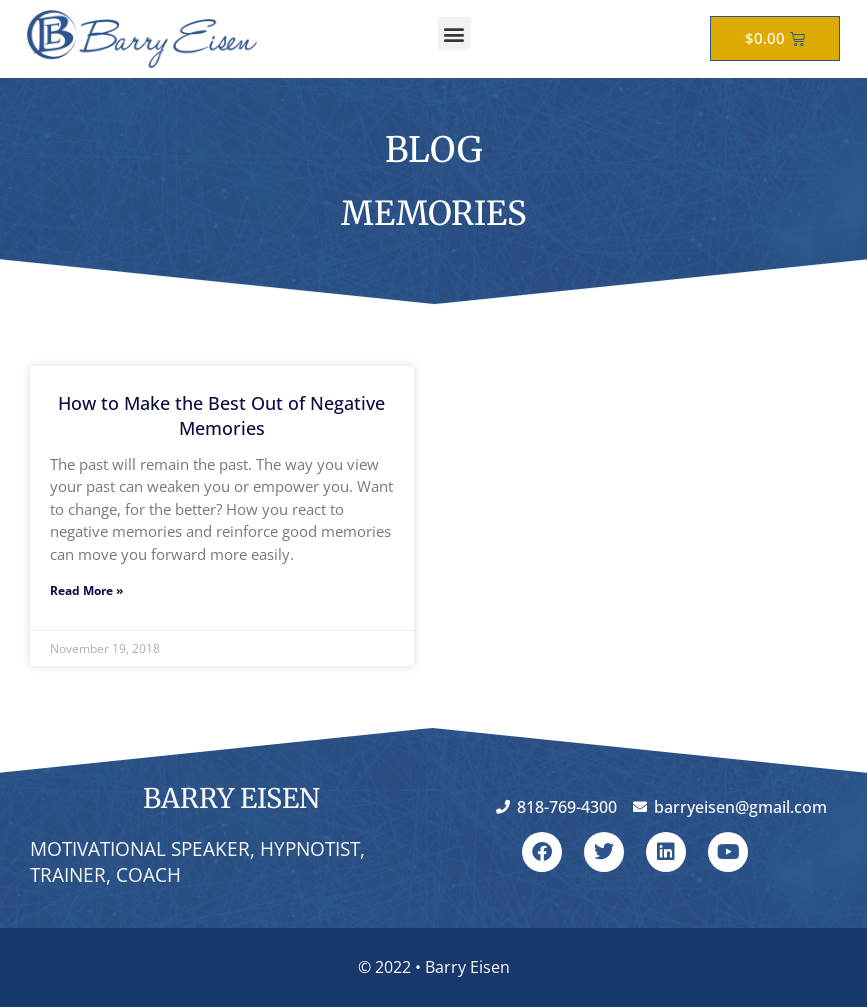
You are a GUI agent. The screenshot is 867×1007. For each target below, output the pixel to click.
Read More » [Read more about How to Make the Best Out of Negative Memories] (86, 590)
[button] (454, 33)
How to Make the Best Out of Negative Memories (221, 415)
